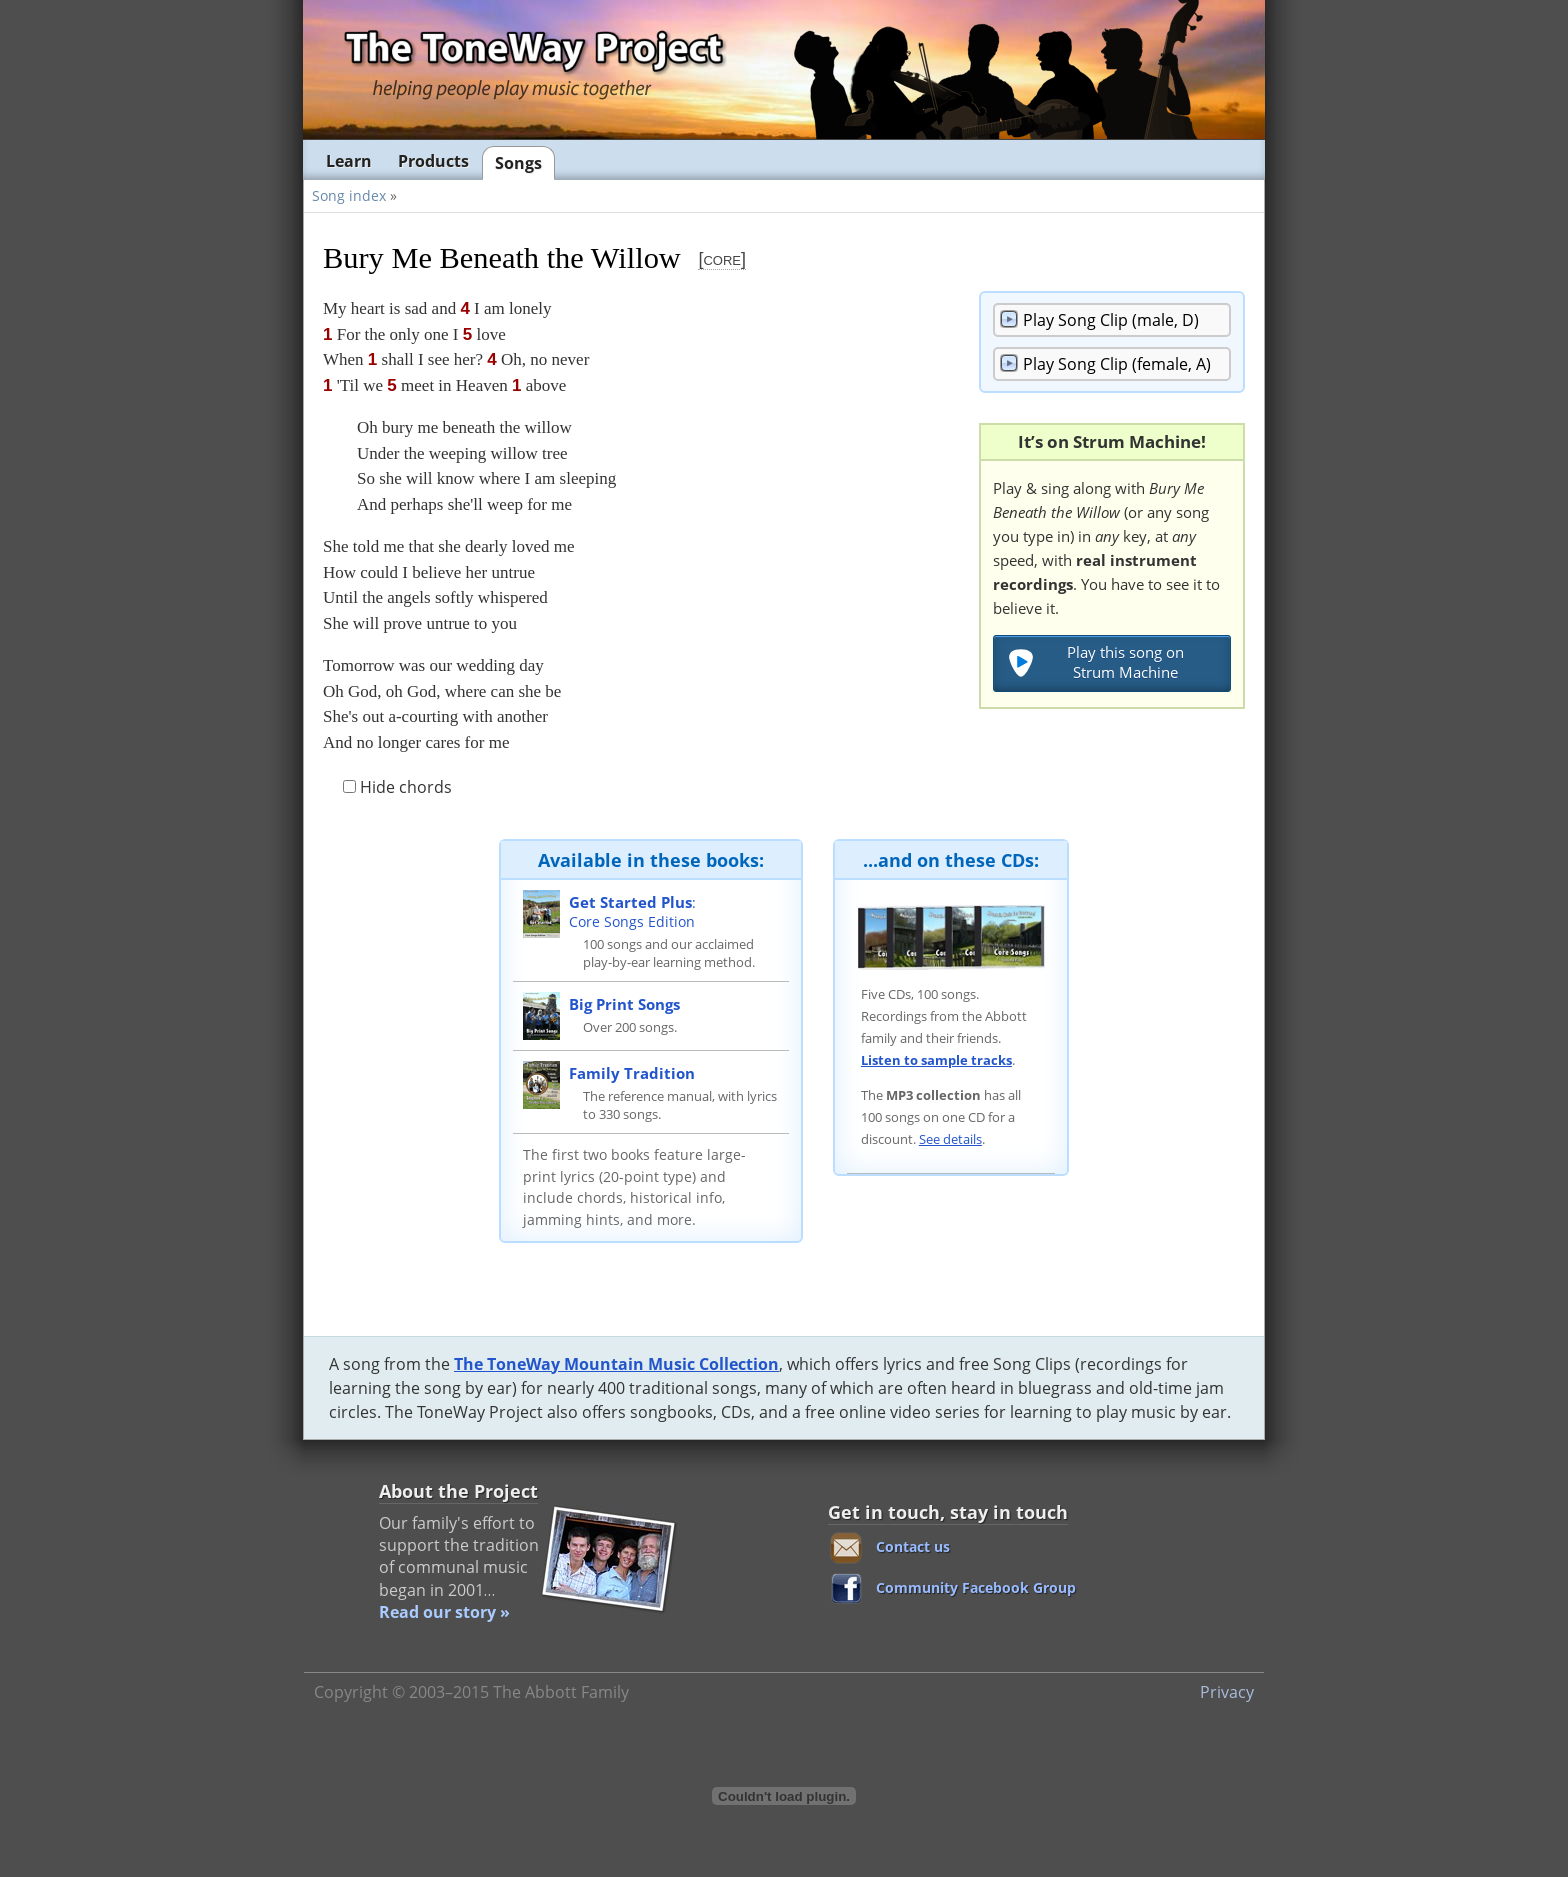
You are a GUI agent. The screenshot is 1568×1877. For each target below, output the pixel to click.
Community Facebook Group (976, 1587)
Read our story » (444, 1612)
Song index (349, 195)
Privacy (1227, 1692)
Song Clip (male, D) (1111, 320)
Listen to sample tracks (936, 1060)
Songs (518, 163)
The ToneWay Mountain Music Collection (616, 1364)
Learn (349, 161)
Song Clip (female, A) (1117, 364)
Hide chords (397, 787)
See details (950, 1139)
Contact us (913, 1546)
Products (433, 161)
